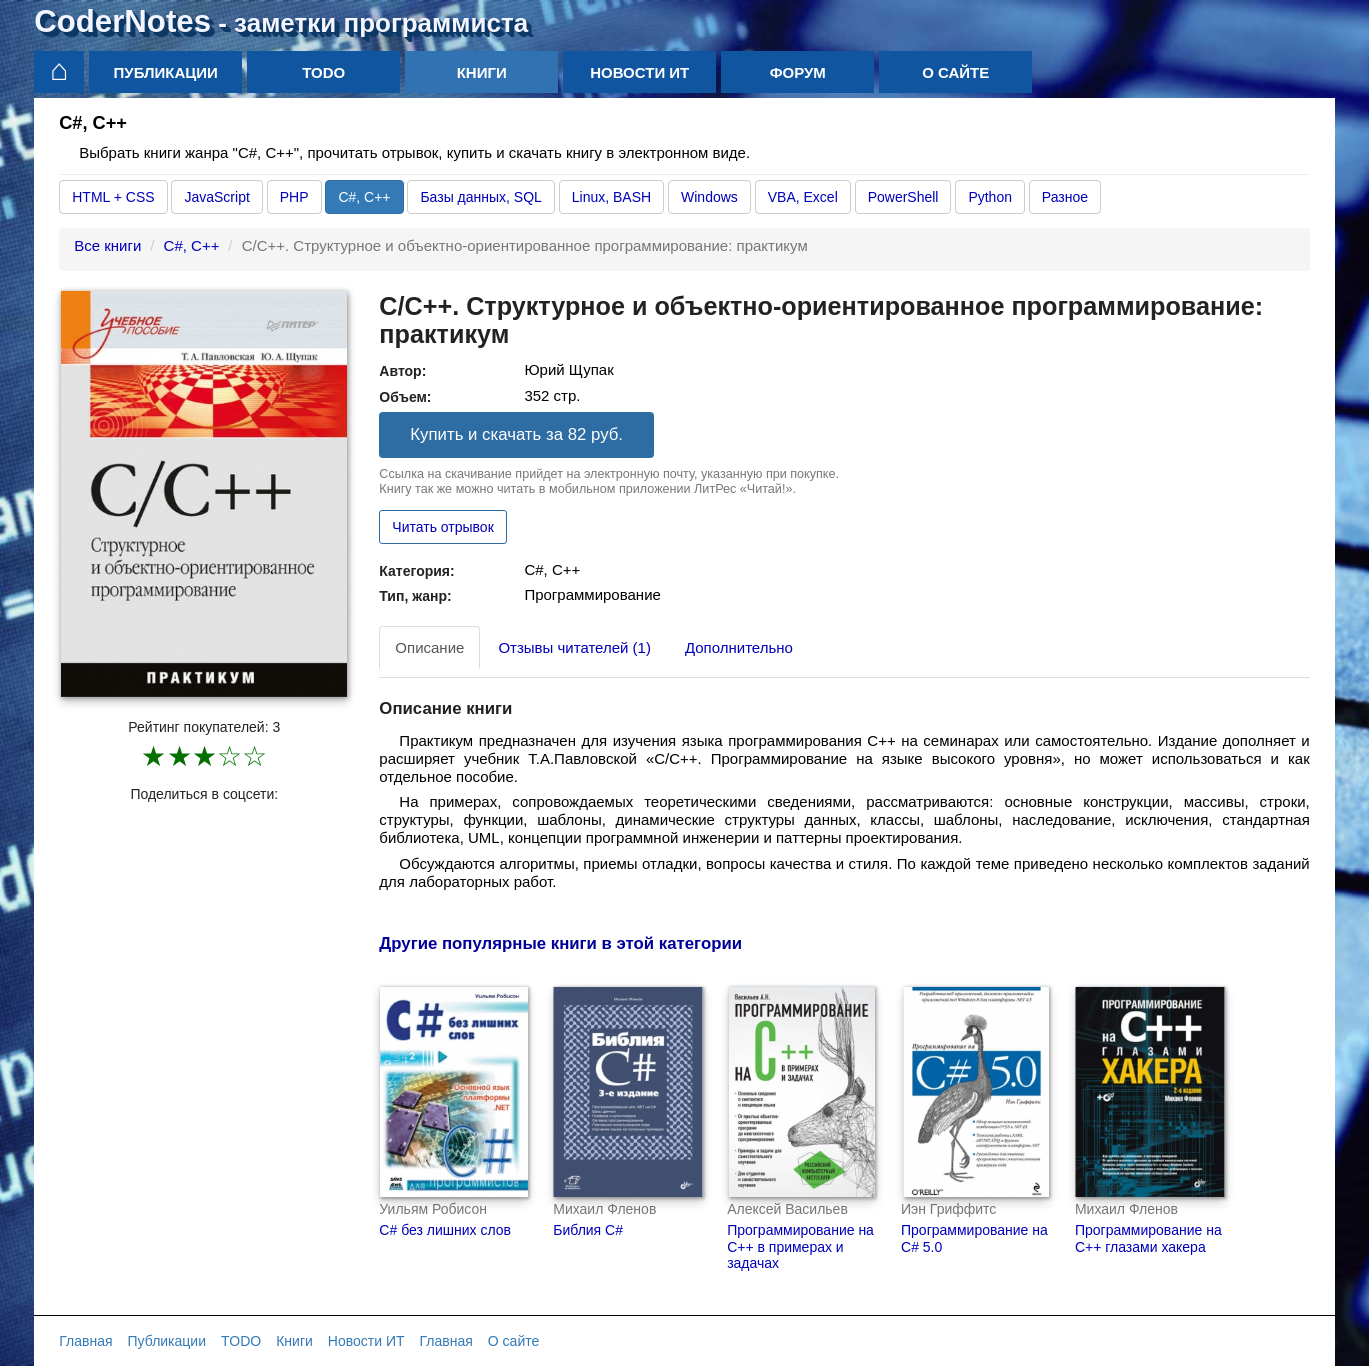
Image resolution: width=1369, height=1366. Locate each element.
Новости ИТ (639, 72)
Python (990, 197)
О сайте (955, 72)
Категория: (416, 571)
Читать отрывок (442, 527)
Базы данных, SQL (480, 197)
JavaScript (216, 197)
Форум (798, 72)
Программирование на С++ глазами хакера (1148, 1238)
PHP (294, 197)
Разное (1065, 197)
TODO (323, 72)
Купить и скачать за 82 (516, 434)
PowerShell (903, 197)
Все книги (107, 245)
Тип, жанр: (415, 596)
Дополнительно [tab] (739, 647)
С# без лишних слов (445, 1230)
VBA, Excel (803, 197)
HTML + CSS (113, 197)
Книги (482, 72)
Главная (85, 1341)
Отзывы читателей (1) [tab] (574, 647)
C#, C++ (364, 197)
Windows (709, 197)
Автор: (402, 371)
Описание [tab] (429, 647)
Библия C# (588, 1230)
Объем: (405, 397)
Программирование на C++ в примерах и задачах (800, 1247)
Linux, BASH (611, 197)
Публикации (166, 72)
